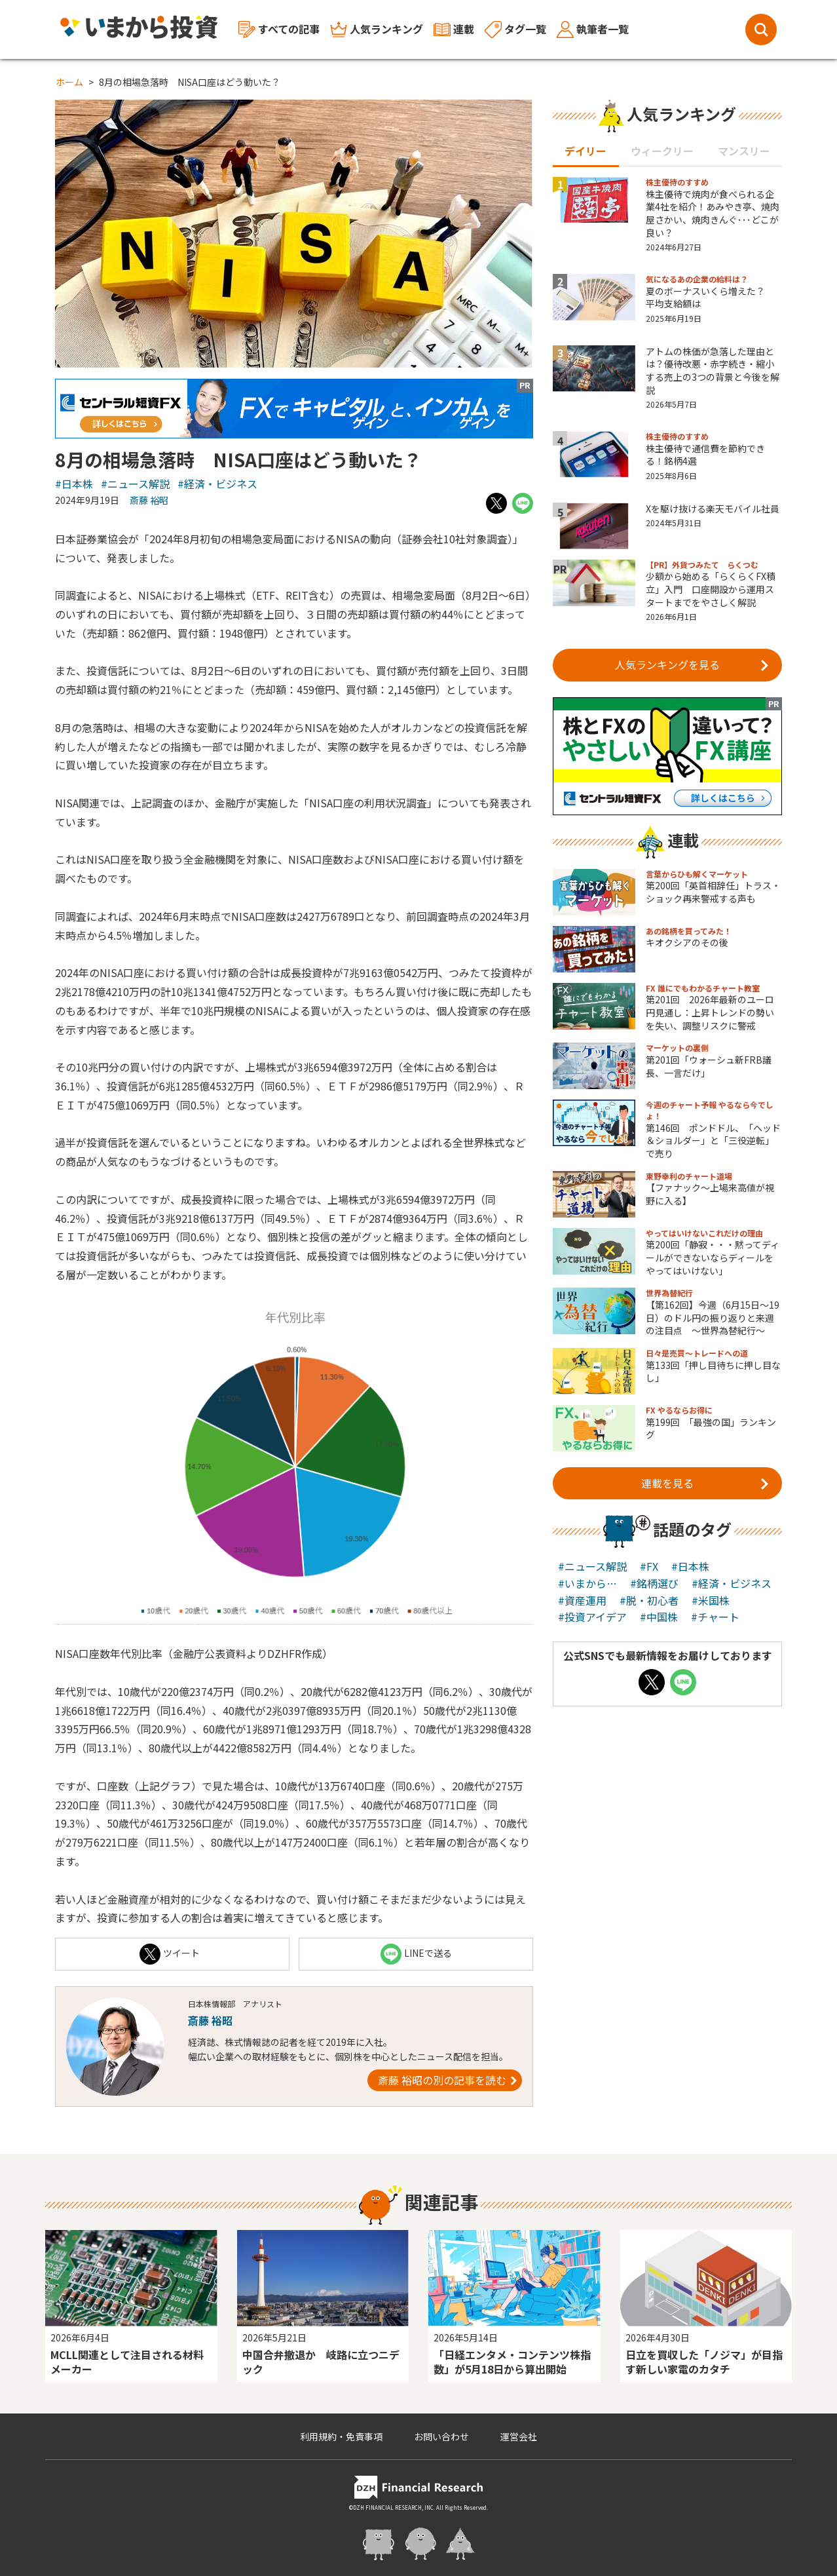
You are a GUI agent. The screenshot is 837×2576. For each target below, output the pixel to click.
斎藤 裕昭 (149, 500)
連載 (454, 29)
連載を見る (705, 1482)
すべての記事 (279, 30)
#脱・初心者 (649, 1600)
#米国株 (711, 1600)
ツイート (170, 1954)
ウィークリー (662, 151)
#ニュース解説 (135, 483)
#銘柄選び (654, 1583)
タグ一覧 (515, 29)
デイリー (585, 151)
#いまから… (587, 1583)
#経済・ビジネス (217, 483)
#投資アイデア (592, 1616)
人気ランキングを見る (692, 664)
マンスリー (744, 151)
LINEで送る (416, 1954)
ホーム (69, 81)
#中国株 (659, 1616)
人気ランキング (376, 29)
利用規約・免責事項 (341, 2436)
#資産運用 (582, 1600)
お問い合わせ (441, 2436)
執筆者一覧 (593, 29)
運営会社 (518, 2436)
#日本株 (74, 483)
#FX (649, 1566)
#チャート (715, 1616)
